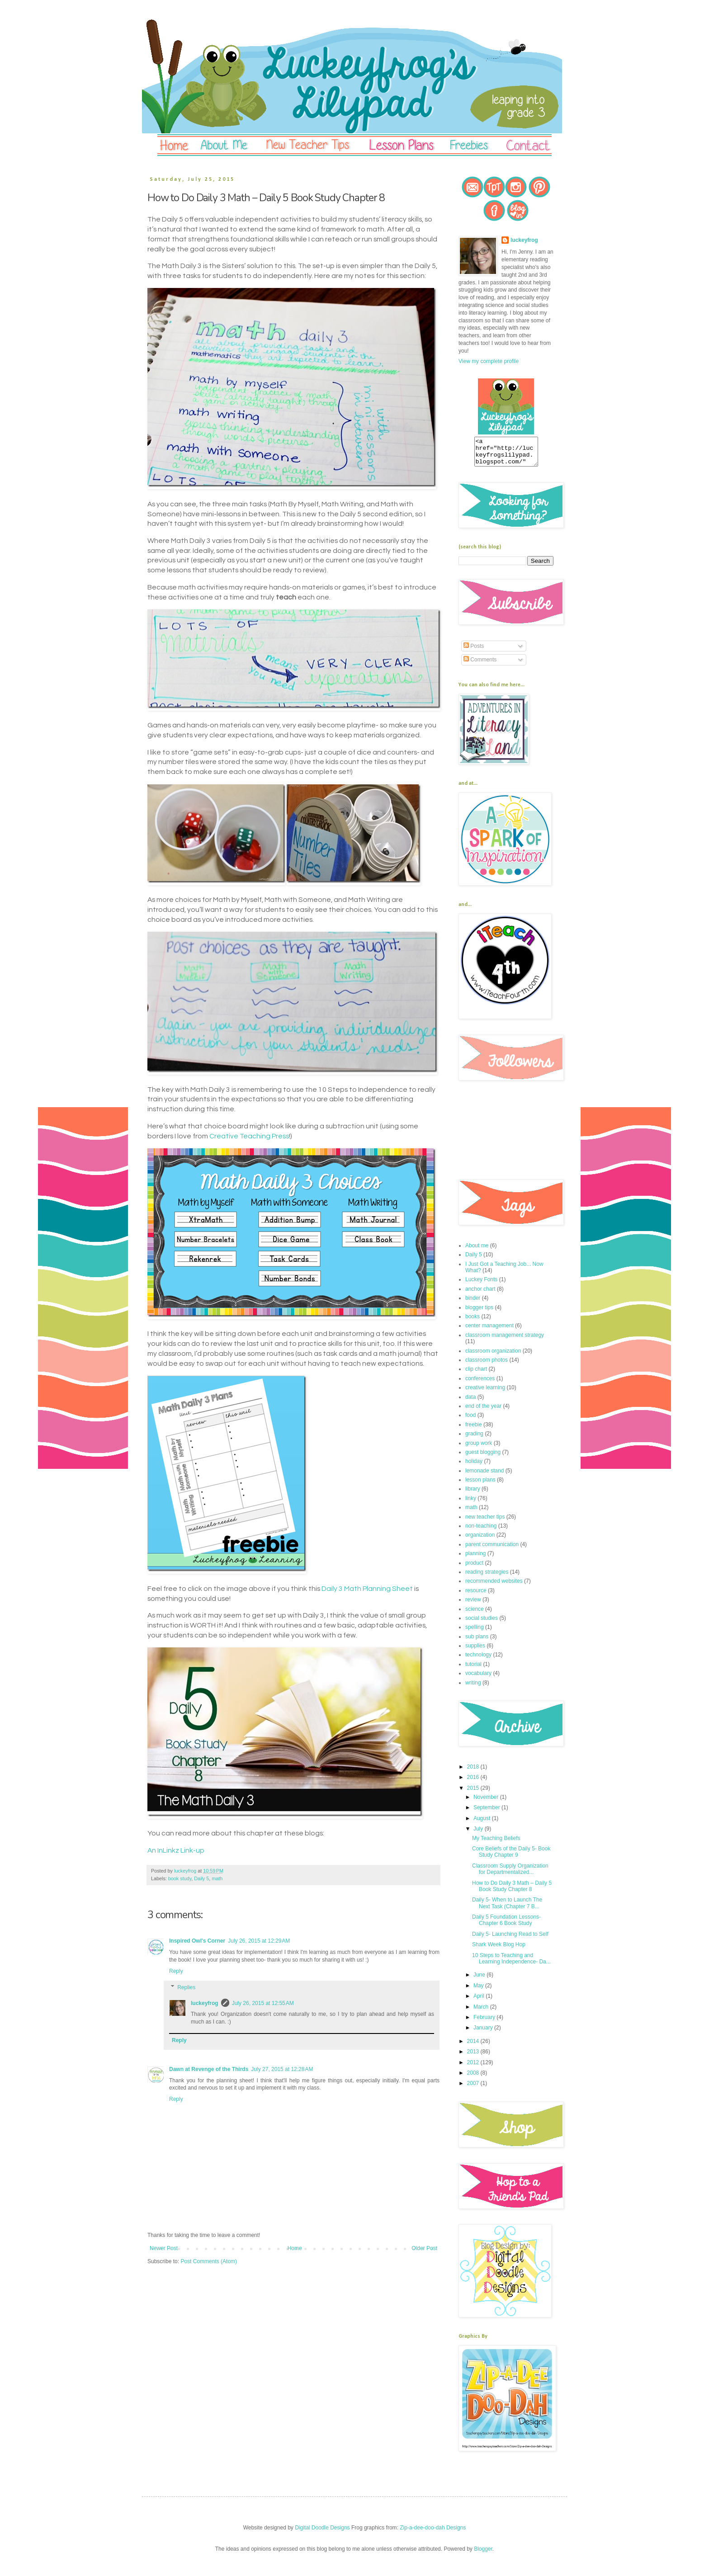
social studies (481, 1623)
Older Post (424, 2248)
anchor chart (480, 1294)
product (474, 1568)
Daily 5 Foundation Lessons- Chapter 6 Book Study (506, 1925)
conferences (480, 1384)
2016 (474, 1782)
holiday (473, 1466)
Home (295, 2248)
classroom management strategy (504, 1340)
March (481, 2012)
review (473, 1605)
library (472, 1494)
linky (470, 1503)
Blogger (483, 2554)
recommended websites (494, 1586)
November (486, 1802)
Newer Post (164, 2248)
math (217, 1878)
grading (474, 1439)
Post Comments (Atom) (208, 2261)
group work (478, 1448)
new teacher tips (485, 1522)
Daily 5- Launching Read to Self (510, 1939)
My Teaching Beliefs (496, 1843)
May (479, 1991)
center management (489, 1331)
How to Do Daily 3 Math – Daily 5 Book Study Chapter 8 (512, 1891)
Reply (176, 1971)
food (470, 1420)
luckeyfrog (204, 2003)
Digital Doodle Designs (322, 2533)
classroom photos (486, 1365)
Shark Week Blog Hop (498, 1950)
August (482, 1824)
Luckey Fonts (481, 1285)
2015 (474, 1793)
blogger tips (479, 1313)
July (479, 1834)
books (472, 1322)
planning (475, 1559)
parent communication (492, 1550)
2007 (474, 2088)
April (479, 2001)
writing (473, 1688)
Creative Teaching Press (249, 1136)
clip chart (476, 1374)
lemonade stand (484, 1476)
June (480, 1980)
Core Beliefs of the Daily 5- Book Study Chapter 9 (511, 1857)
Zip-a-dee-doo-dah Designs (433, 2533)
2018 (474, 1772)
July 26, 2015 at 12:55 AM (263, 2003)
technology (478, 1660)
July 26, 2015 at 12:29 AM (259, 1941)
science (474, 1614)
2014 (474, 2046)
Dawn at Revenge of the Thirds (208, 2069)
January (483, 2033)
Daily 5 (201, 1878)
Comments (479, 665)
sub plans (476, 1642)
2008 (474, 2078)
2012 (474, 2068)
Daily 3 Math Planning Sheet (367, 1588)
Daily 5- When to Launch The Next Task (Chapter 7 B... (507, 1908)
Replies (186, 1987)
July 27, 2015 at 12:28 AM (282, 2069)
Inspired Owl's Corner (197, 1941)
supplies (475, 1651)
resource (476, 1596)
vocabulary (478, 1678)
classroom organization (493, 1356)
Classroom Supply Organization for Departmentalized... (510, 1874)
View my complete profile (488, 361)
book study (179, 1878)
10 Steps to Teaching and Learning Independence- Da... (511, 1964)
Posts (473, 651)
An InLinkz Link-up (175, 1850)
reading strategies (486, 1577)
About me (476, 1251)
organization (480, 1540)
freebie (473, 1430)
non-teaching (480, 1531)
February (484, 2022)
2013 (474, 2057)
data (470, 1402)
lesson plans (480, 1485)
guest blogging (483, 1457)
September (487, 1813)
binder (472, 1303)
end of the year (483, 1411)
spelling (474, 1632)
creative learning (485, 1393)
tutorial (473, 1669)
